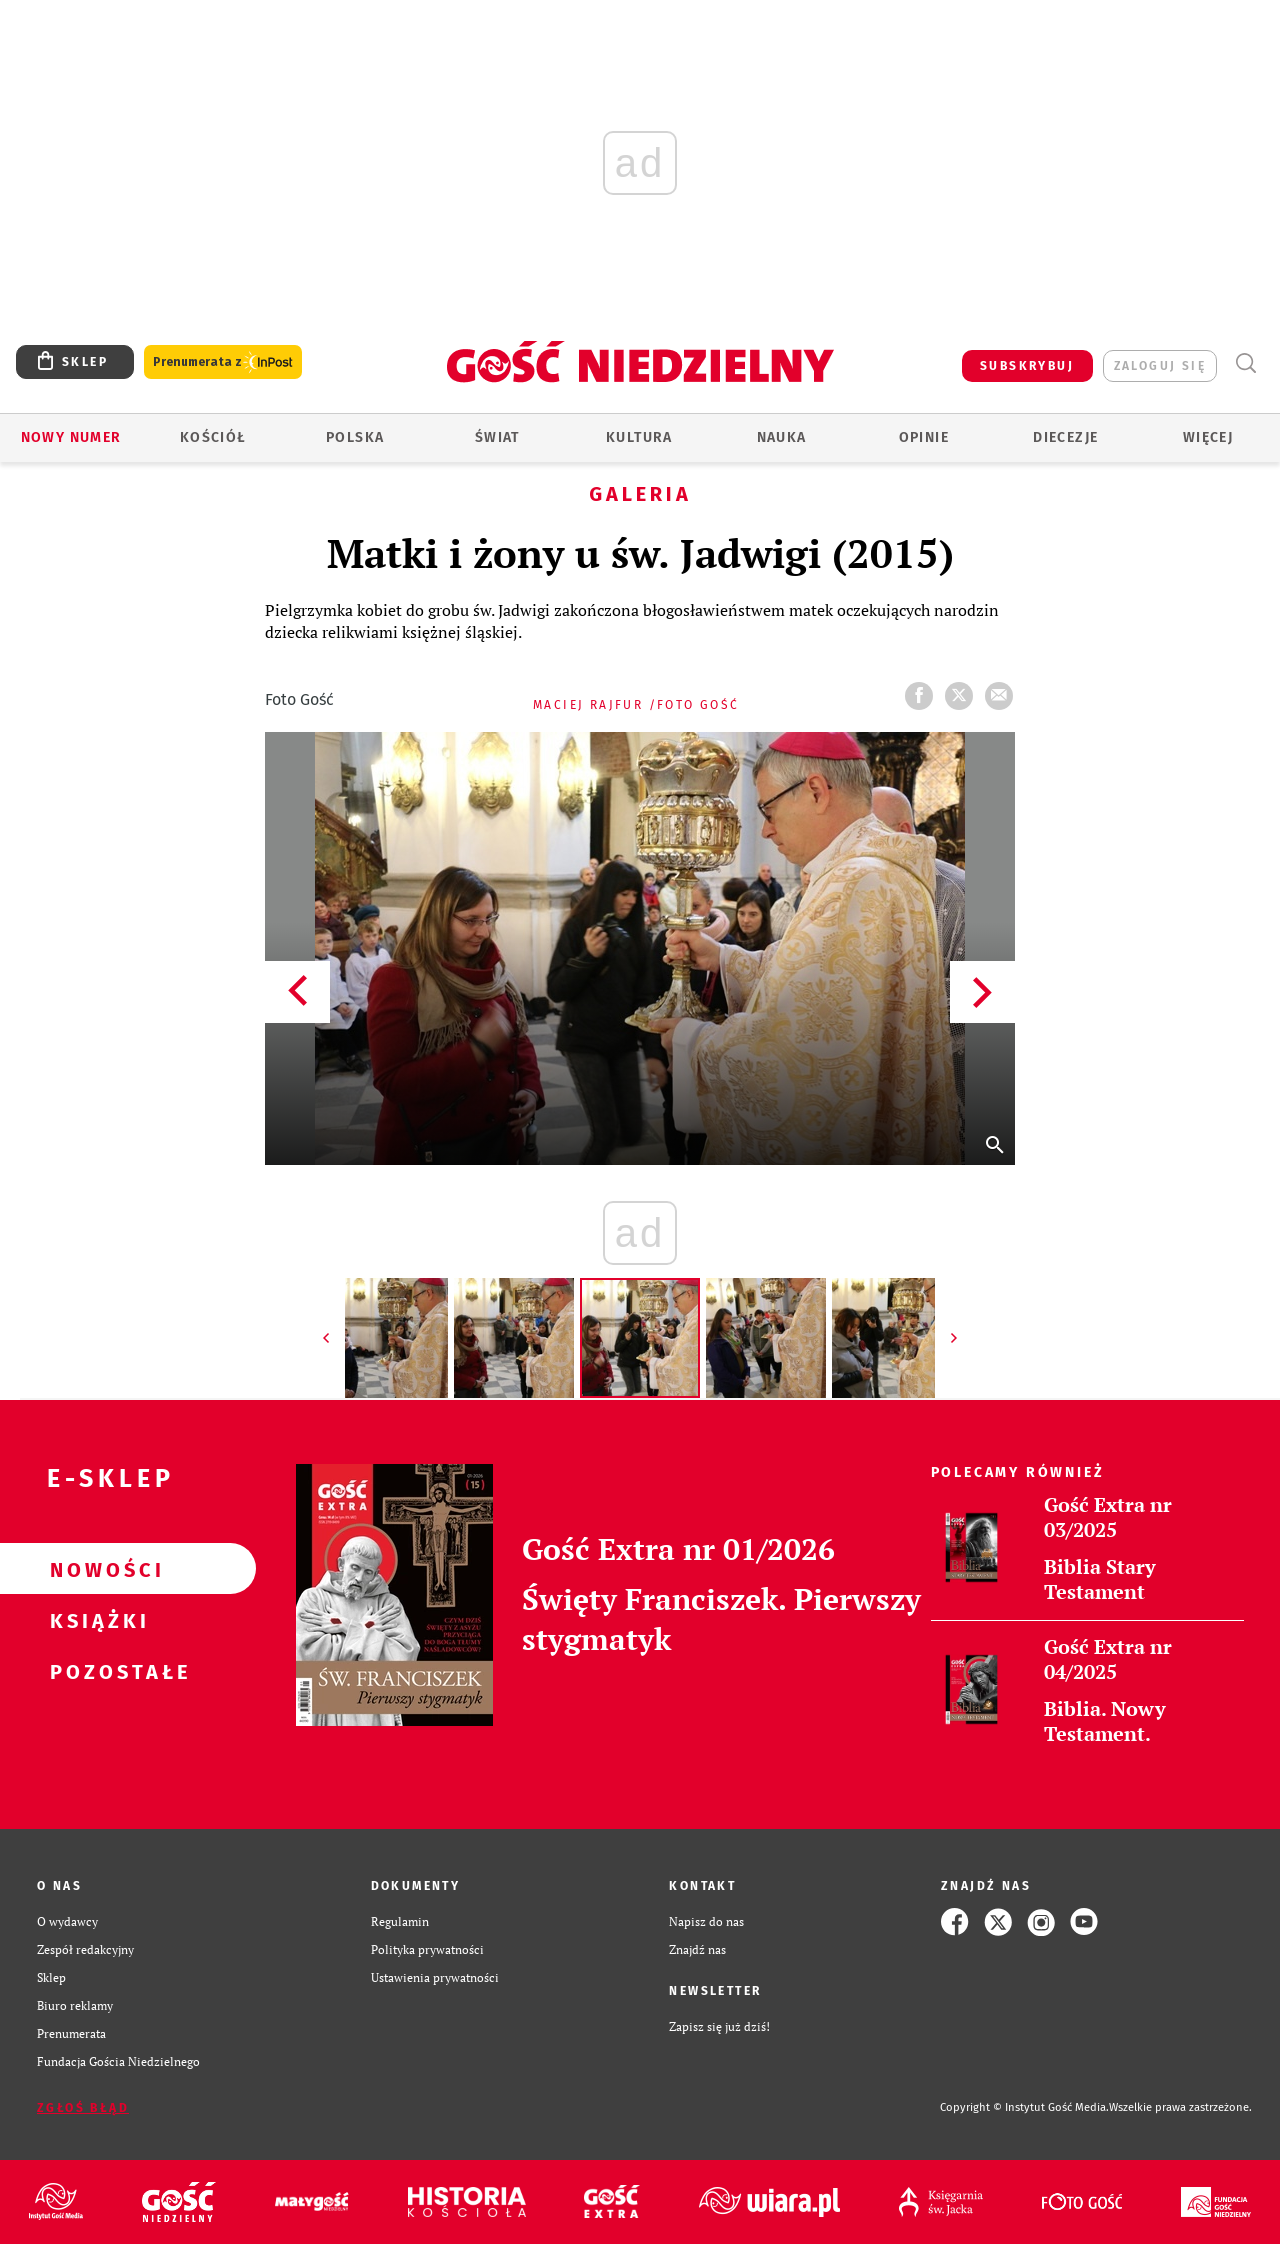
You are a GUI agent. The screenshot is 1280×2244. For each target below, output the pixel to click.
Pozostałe (96, 1671)
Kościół (213, 437)
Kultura (639, 437)
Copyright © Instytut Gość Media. (1024, 2107)
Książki (96, 1620)
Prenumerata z (223, 362)
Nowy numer (71, 437)
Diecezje (1065, 437)
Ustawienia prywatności (435, 1977)
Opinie (924, 437)
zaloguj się (1160, 366)
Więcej (1208, 437)
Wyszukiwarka (1245, 363)
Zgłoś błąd (83, 2108)
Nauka (782, 437)
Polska (355, 437)
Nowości (96, 1569)
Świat (497, 437)
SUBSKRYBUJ (1027, 366)
